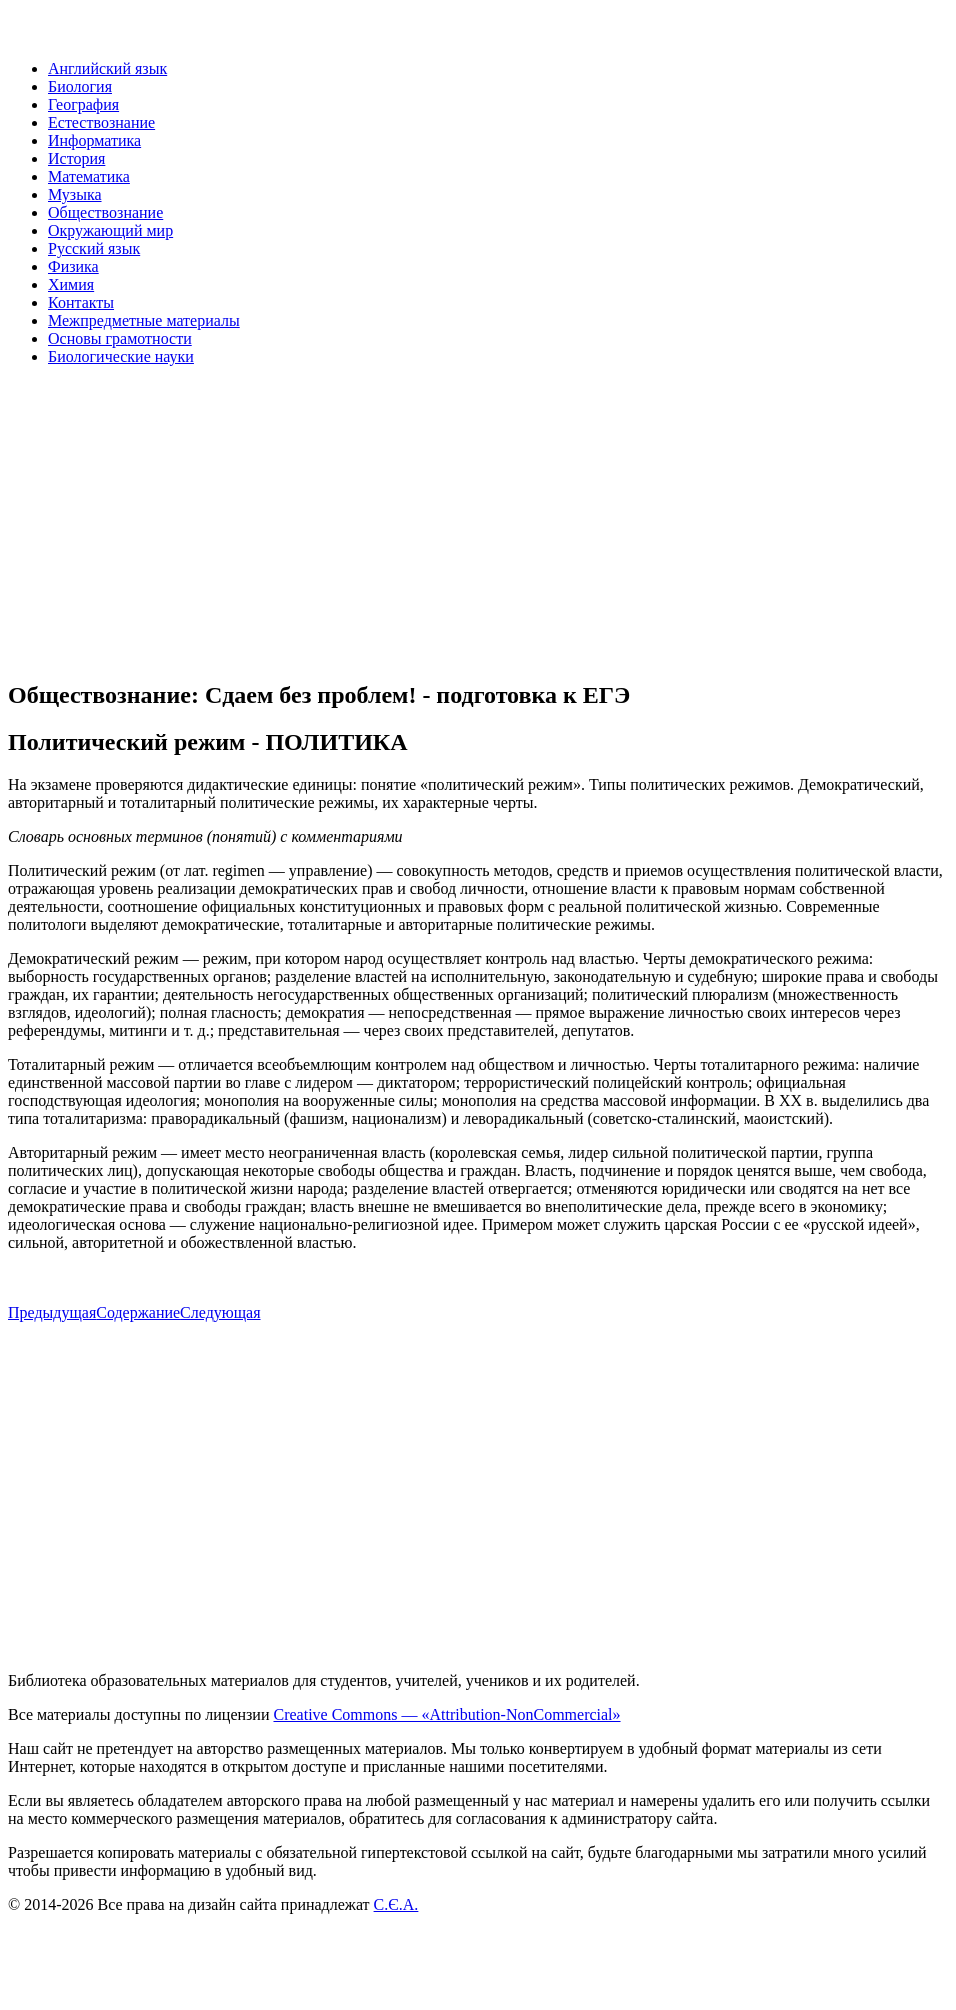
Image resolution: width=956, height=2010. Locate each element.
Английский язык (107, 68)
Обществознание (105, 212)
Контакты (81, 302)
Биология (80, 86)
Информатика (94, 140)
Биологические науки (121, 356)
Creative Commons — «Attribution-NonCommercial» (446, 1714)
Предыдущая (52, 1312)
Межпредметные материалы (144, 320)
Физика (73, 266)
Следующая (220, 1312)
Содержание (138, 1312)
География (83, 104)
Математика (89, 176)
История (76, 158)
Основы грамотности (120, 338)
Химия (71, 284)
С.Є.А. (396, 1904)
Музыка (75, 194)
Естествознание (101, 122)
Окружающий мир (110, 230)
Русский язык (94, 248)
